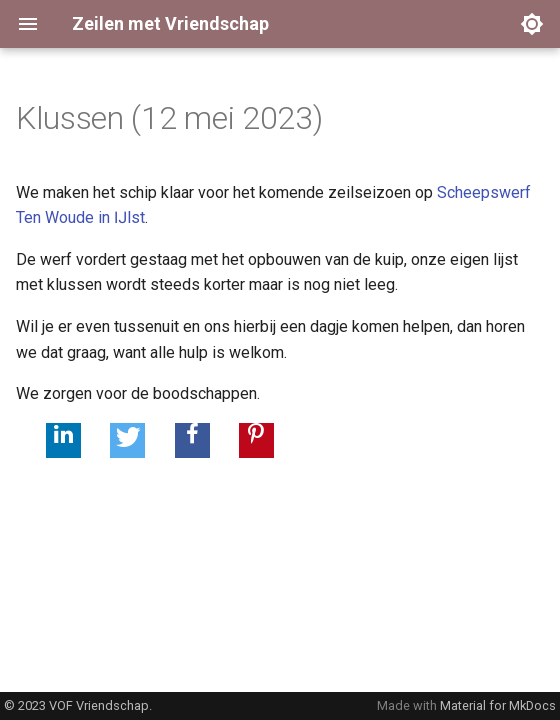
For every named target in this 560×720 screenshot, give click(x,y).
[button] (63, 440)
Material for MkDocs (498, 705)
